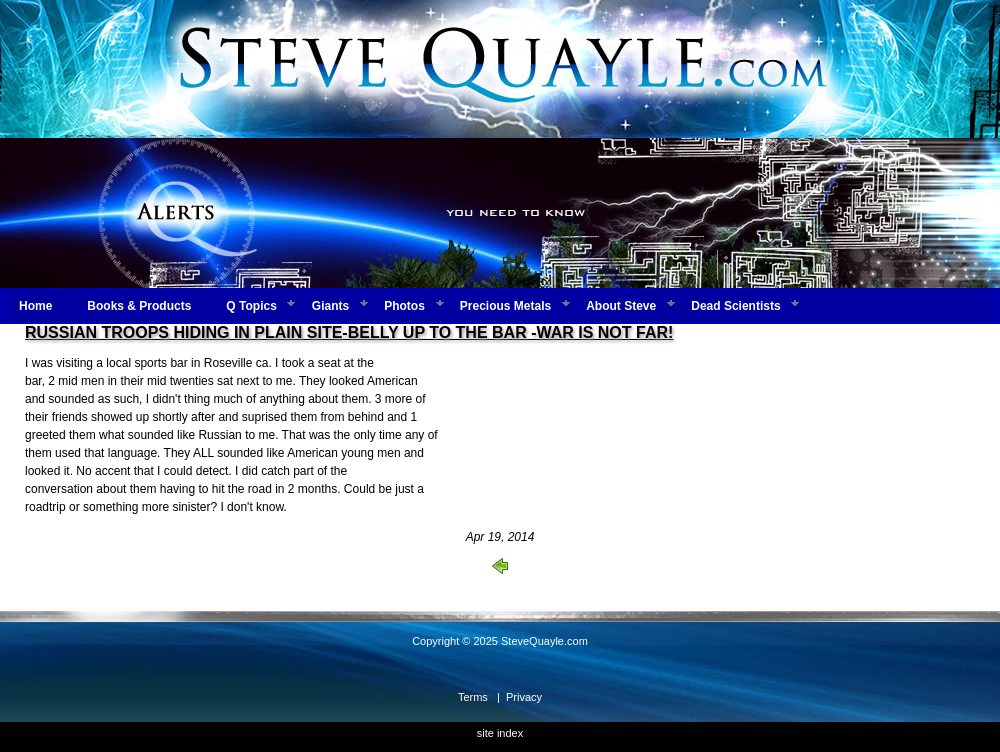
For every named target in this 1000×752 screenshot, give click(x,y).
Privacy (524, 697)
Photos (404, 306)
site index (500, 733)
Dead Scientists (735, 306)
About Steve (621, 306)
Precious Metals (505, 306)
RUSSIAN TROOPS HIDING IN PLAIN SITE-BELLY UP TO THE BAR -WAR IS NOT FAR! (349, 332)
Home (35, 306)
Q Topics (251, 306)
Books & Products (139, 306)
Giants (330, 306)
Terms (473, 697)
